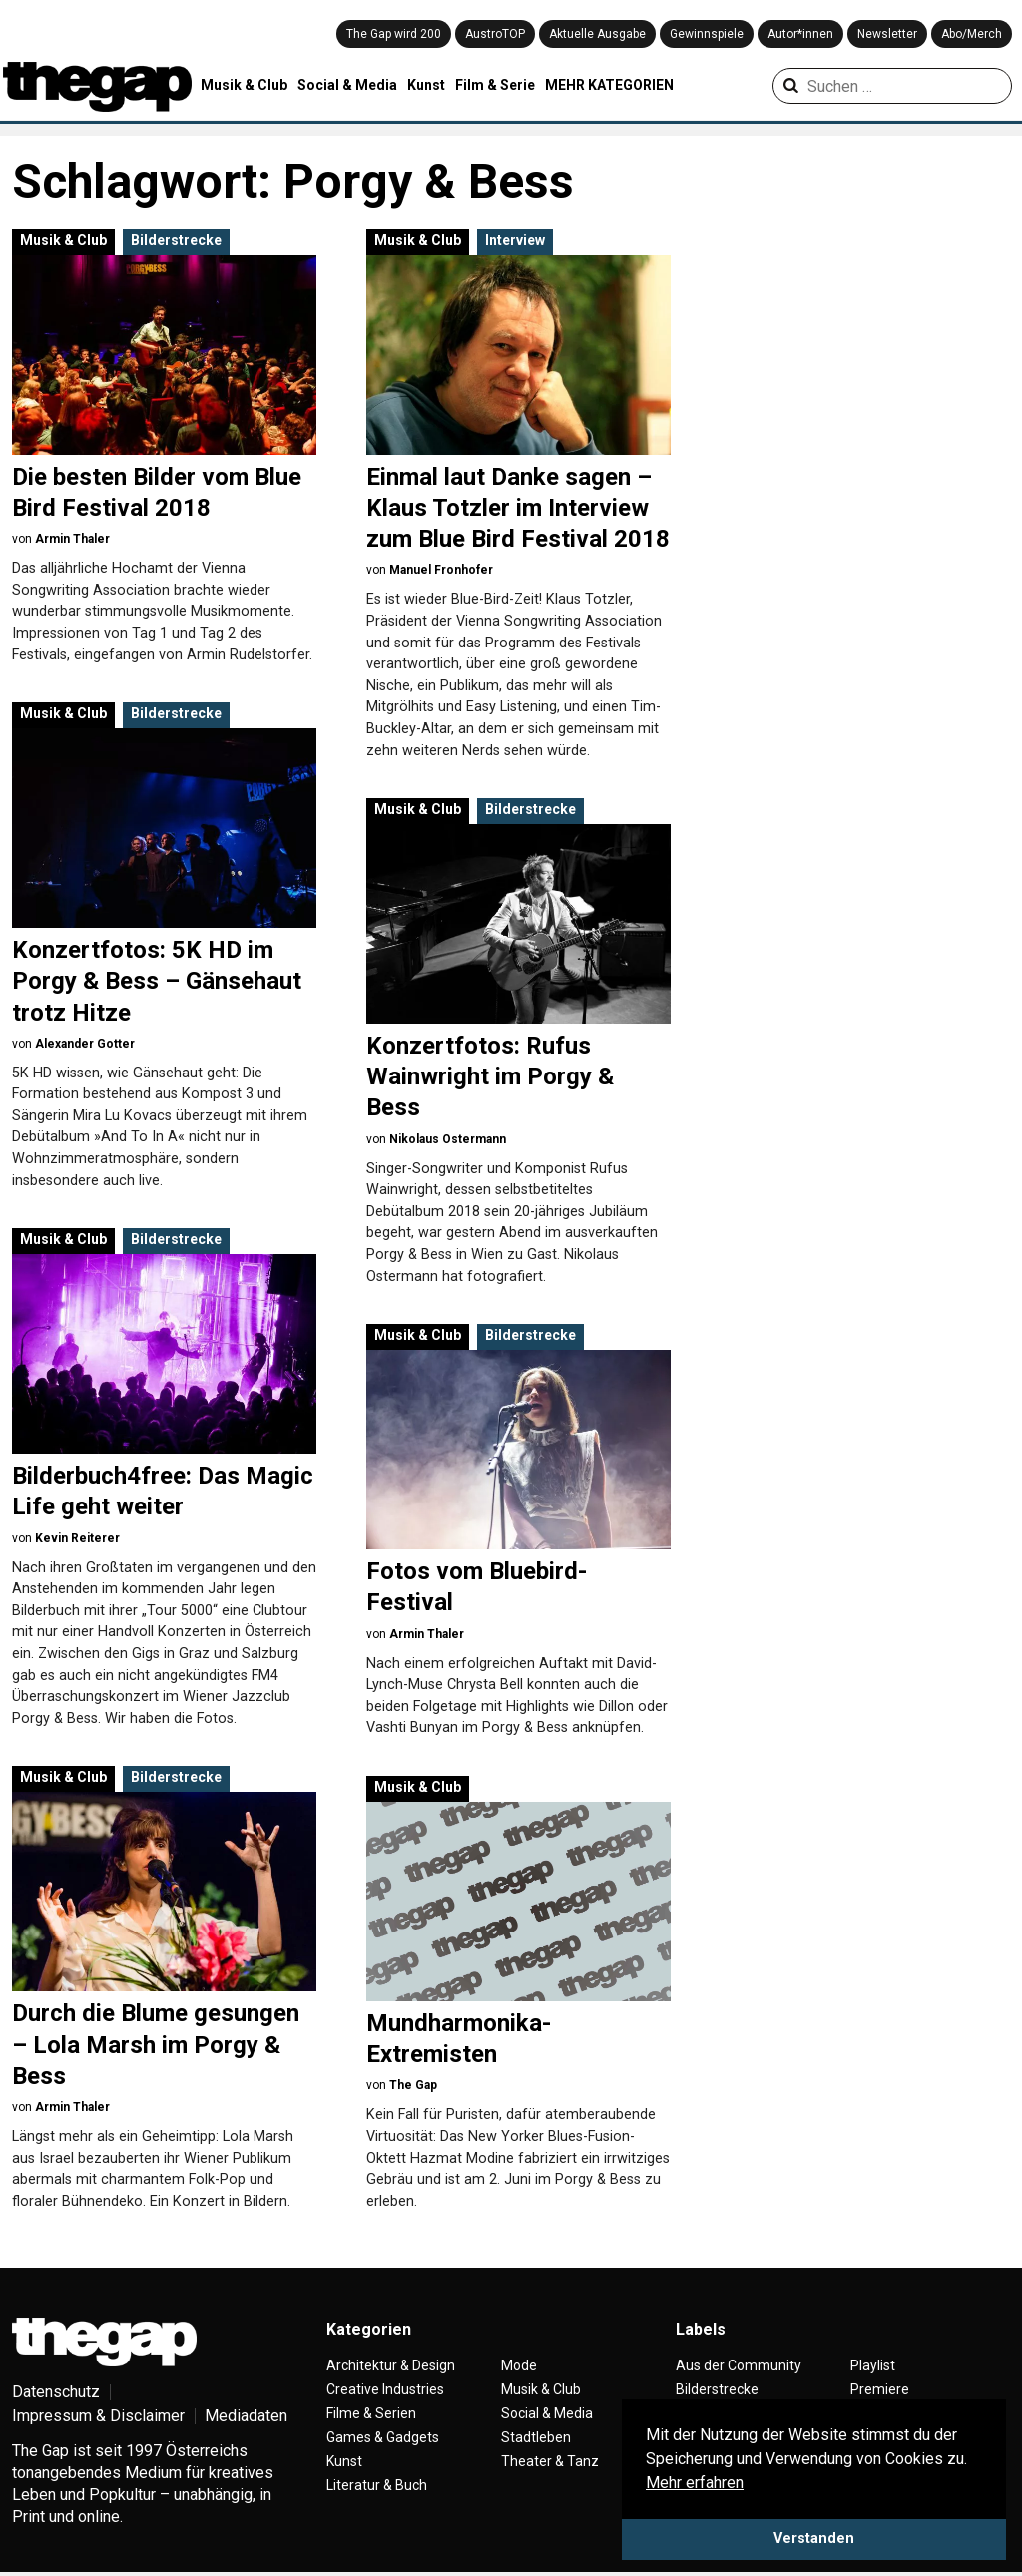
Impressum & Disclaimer (98, 2415)
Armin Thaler (72, 539)
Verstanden (813, 2538)
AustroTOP (495, 34)
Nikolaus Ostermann (447, 1139)
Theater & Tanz (550, 2461)
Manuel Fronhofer (441, 570)
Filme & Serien (371, 2413)
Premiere (879, 2389)
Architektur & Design (390, 2365)
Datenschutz (56, 2391)
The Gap (413, 2085)
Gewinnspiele (707, 34)
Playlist (872, 2365)
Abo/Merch (971, 34)
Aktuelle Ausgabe (597, 34)
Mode (519, 2365)
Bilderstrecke (176, 240)
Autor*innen (800, 34)
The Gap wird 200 (393, 34)
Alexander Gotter (85, 1044)
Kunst (426, 85)
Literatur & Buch (376, 2485)
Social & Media (347, 85)
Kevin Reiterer (77, 1538)
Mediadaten (246, 2415)
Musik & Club (244, 85)
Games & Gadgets (382, 2437)
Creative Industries (385, 2389)
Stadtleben (536, 2437)
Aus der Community (738, 2365)
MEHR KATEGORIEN (609, 85)
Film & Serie (495, 85)
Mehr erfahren (695, 2482)
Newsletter (887, 34)
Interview (515, 240)
